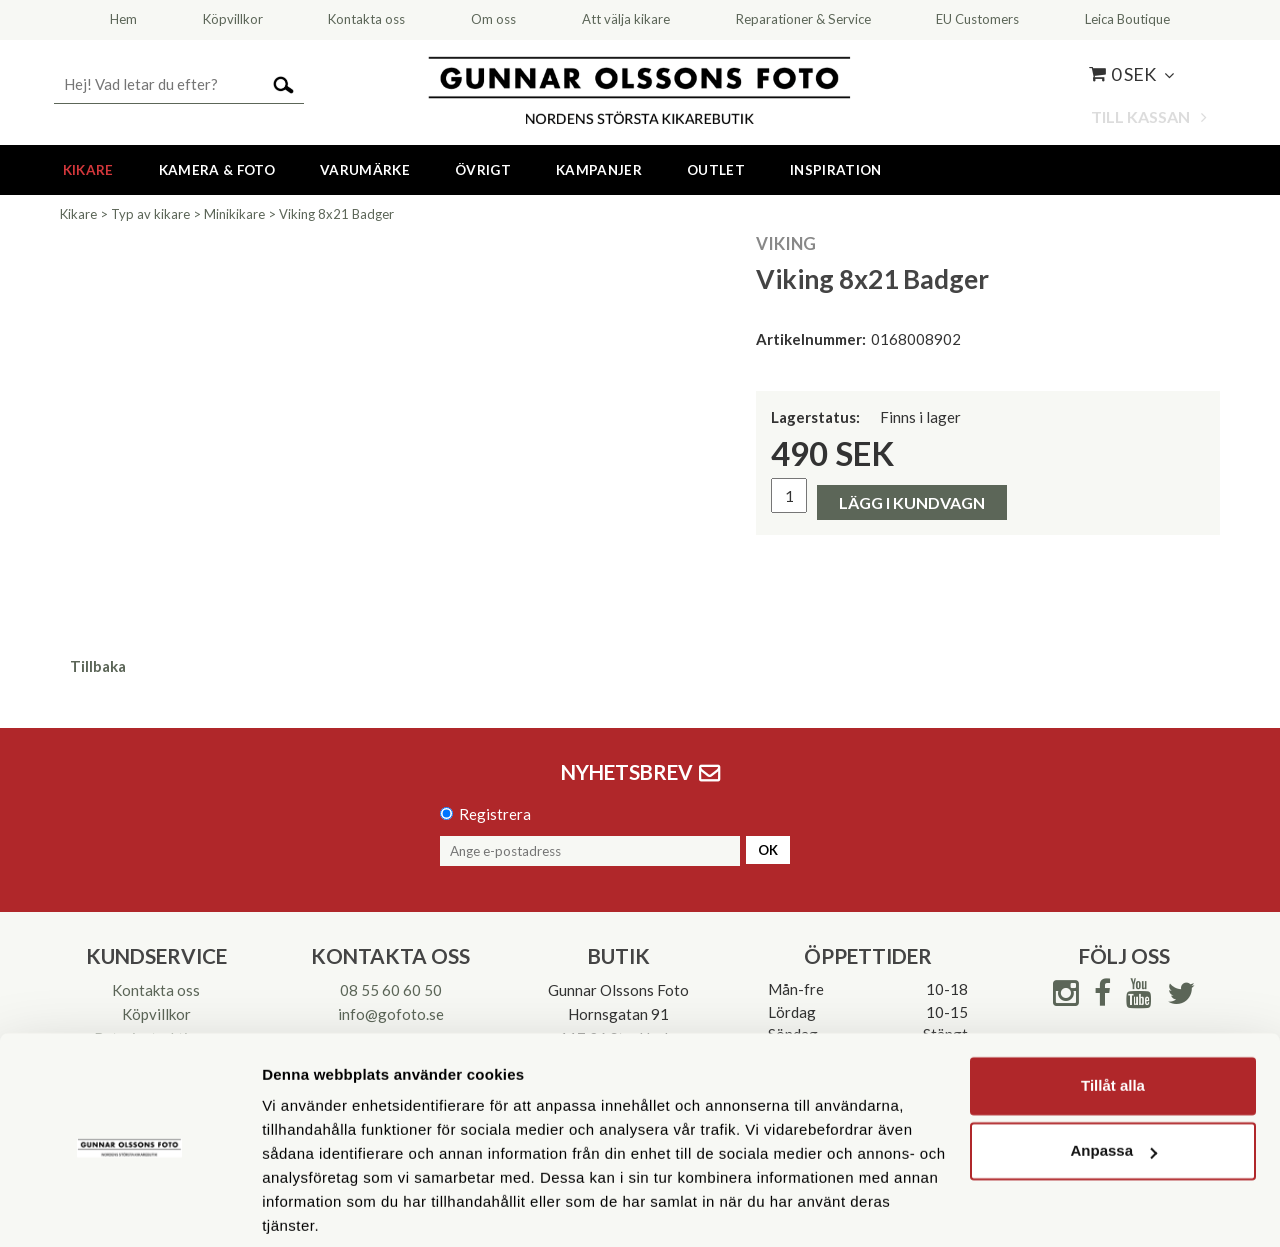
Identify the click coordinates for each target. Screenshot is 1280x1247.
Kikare (88, 170)
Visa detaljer (306, 1207)
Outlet (716, 170)
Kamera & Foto (217, 170)
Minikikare (234, 214)
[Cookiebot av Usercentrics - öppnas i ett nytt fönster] (129, 1208)
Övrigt (483, 170)
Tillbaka (98, 666)
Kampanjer (599, 170)
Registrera (495, 814)
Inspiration (836, 170)
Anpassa (1113, 1077)
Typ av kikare (150, 214)
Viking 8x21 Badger (336, 214)
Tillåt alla (1113, 1012)
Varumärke (365, 170)
